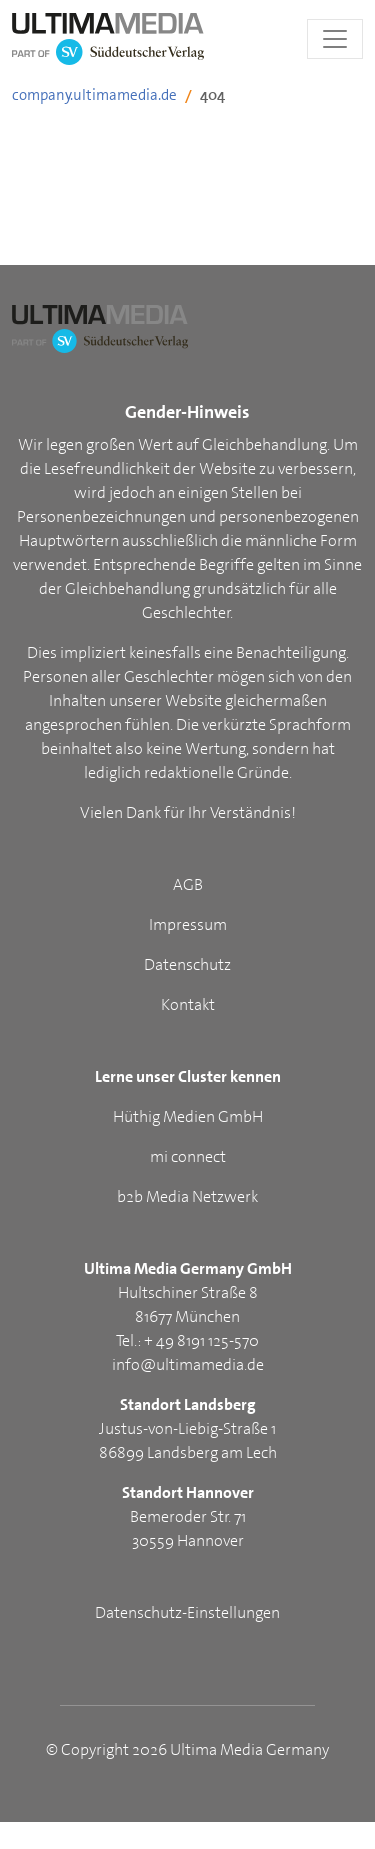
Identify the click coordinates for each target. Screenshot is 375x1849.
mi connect (188, 1156)
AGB (188, 884)
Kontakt (188, 1004)
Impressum (188, 924)
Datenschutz (187, 964)
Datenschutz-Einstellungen (187, 1612)
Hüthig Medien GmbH (188, 1116)
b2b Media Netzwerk (187, 1196)
